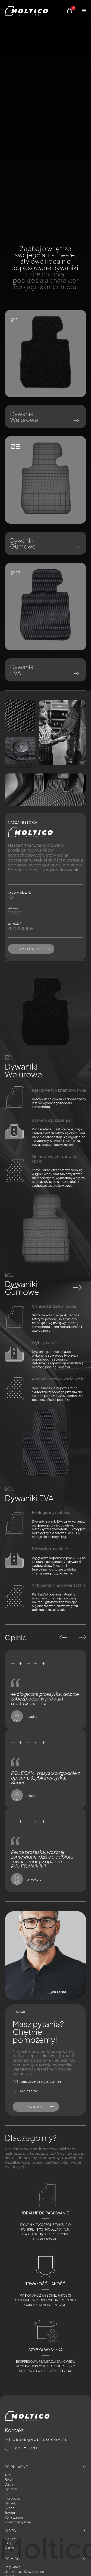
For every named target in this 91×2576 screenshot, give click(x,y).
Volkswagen (14, 2517)
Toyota (10, 2513)
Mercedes (12, 2498)
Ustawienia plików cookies (24, 2572)
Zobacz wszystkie (18, 2522)
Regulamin (12, 2567)
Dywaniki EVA (22, 670)
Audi (8, 2475)
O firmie (10, 2548)
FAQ (8, 2543)
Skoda (9, 2508)
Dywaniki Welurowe (24, 416)
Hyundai (11, 2489)
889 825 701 (29, 2091)
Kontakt (11, 2538)
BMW (9, 2479)
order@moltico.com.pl (41, 2081)
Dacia (9, 2484)
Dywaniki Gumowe (23, 543)
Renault (10, 2503)
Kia (7, 2494)
